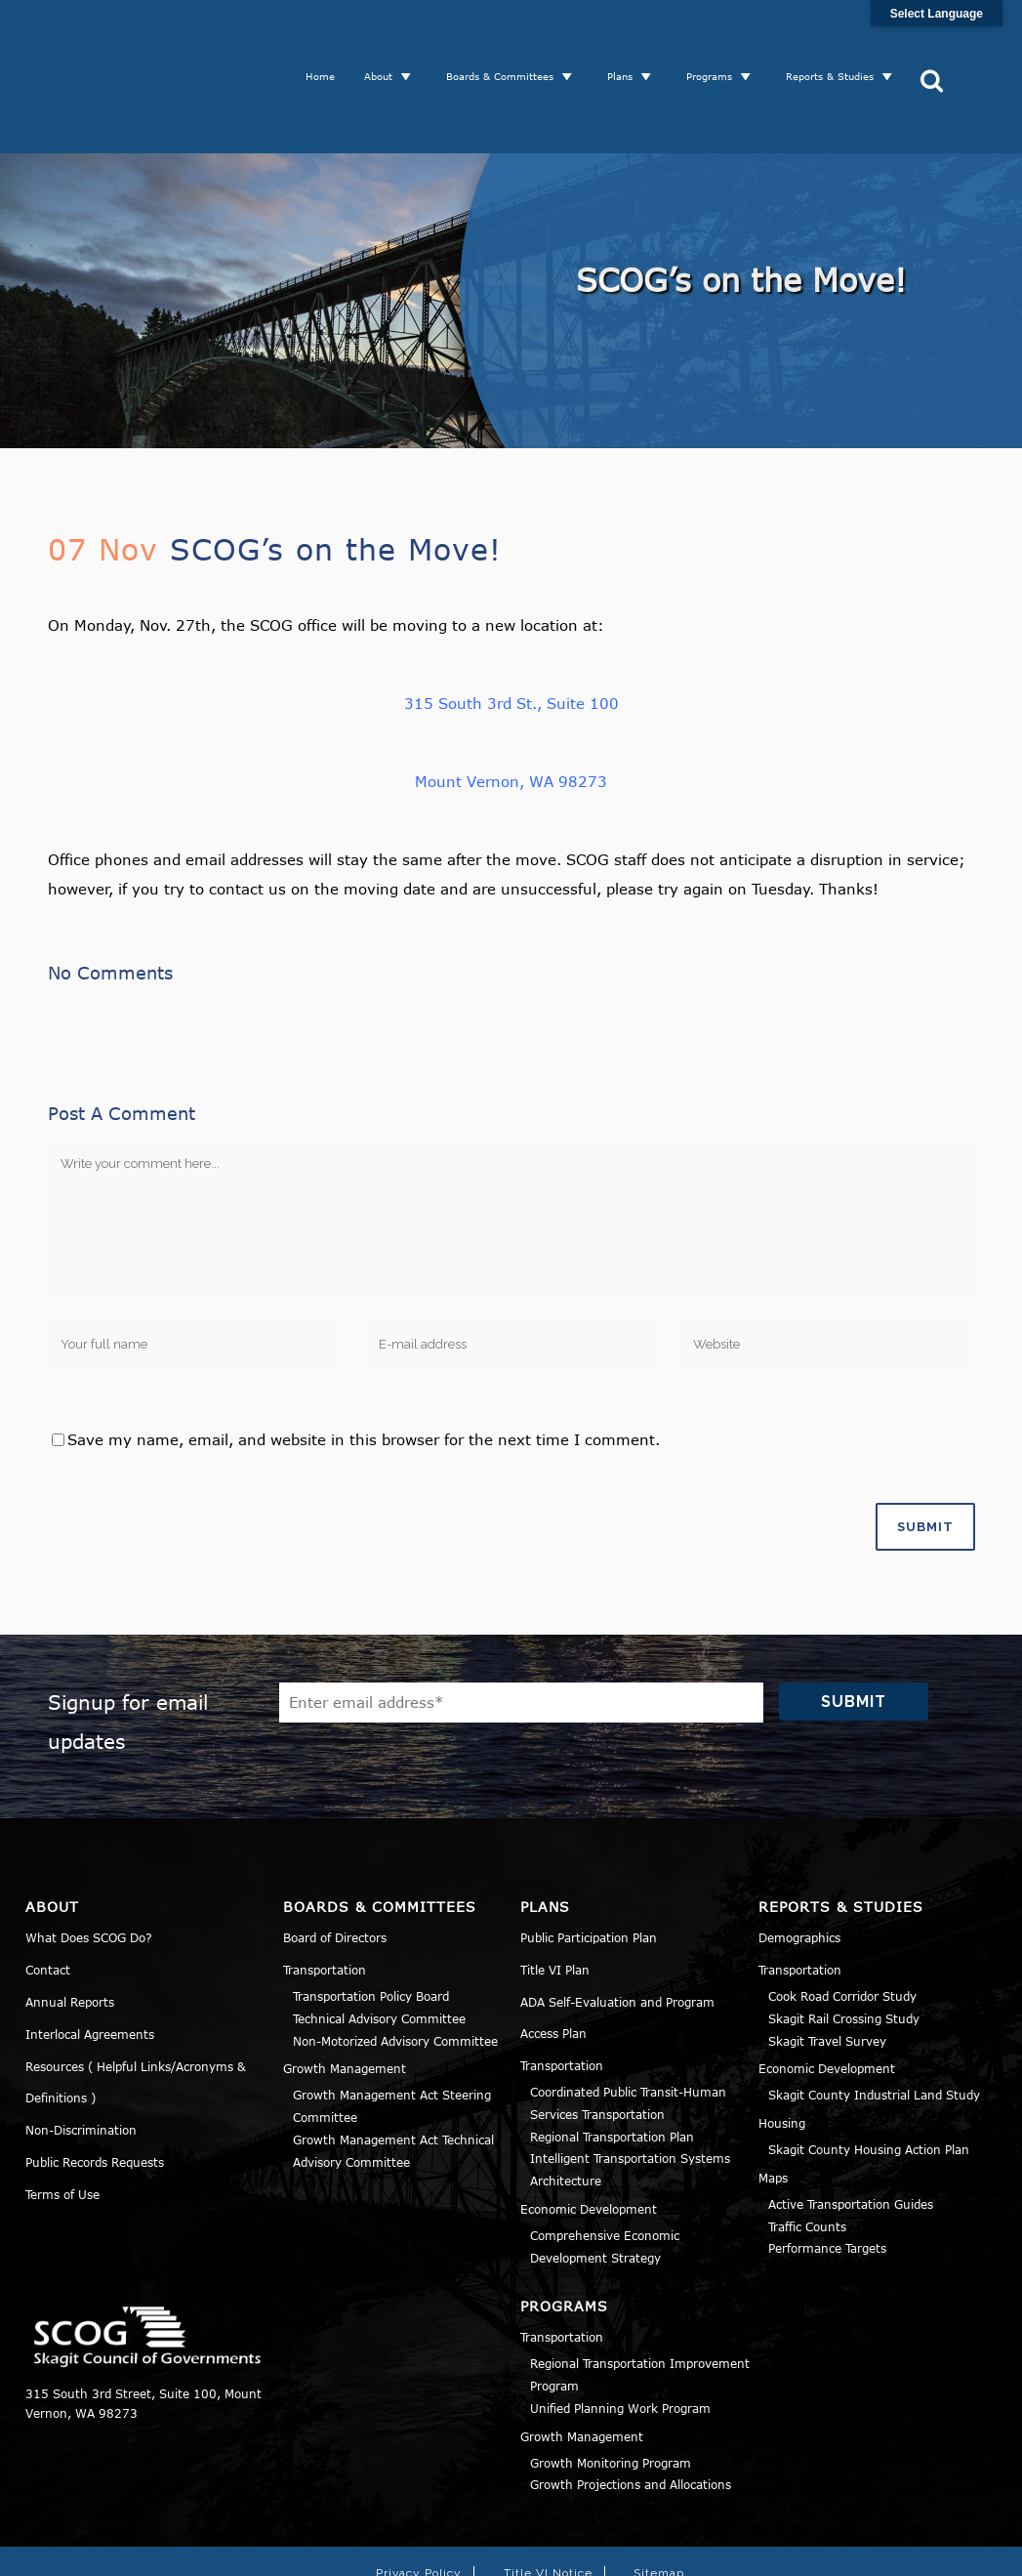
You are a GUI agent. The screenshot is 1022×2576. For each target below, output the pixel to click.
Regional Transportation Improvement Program (640, 2300)
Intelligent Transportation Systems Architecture (630, 2095)
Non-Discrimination (81, 2054)
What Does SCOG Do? (88, 1862)
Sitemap (659, 2499)
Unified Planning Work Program (620, 2333)
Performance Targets (827, 2174)
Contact (47, 1894)
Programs (716, 39)
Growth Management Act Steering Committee (392, 2032)
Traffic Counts (807, 2151)
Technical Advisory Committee (379, 1943)
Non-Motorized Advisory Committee (395, 1966)
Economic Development (588, 2133)
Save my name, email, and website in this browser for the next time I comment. (363, 1364)
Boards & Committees (506, 39)
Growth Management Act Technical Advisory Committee (393, 2075)
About (385, 39)
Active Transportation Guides (850, 2129)
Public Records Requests (94, 2087)
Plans (626, 39)
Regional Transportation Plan (612, 2061)
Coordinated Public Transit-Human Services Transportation (628, 2028)
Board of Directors (335, 1862)
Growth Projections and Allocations (630, 2410)
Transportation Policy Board (371, 1921)
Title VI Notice (548, 2499)
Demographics (799, 1862)
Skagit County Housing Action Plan (868, 2074)
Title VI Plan (555, 1894)
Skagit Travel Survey (827, 1966)
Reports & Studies (836, 39)
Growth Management (344, 1994)
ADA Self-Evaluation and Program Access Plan (617, 1942)
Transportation (324, 1894)
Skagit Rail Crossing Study (844, 1943)
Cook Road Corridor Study (842, 1921)
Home (327, 39)
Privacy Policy (419, 2499)
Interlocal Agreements (89, 1959)
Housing (781, 2048)
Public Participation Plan (588, 1862)
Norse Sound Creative (793, 2549)
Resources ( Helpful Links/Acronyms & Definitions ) (135, 2006)
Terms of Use (62, 2119)
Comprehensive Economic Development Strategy (604, 2171)
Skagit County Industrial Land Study (874, 2020)
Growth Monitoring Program (610, 2387)
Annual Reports (69, 1926)
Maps (773, 2102)
